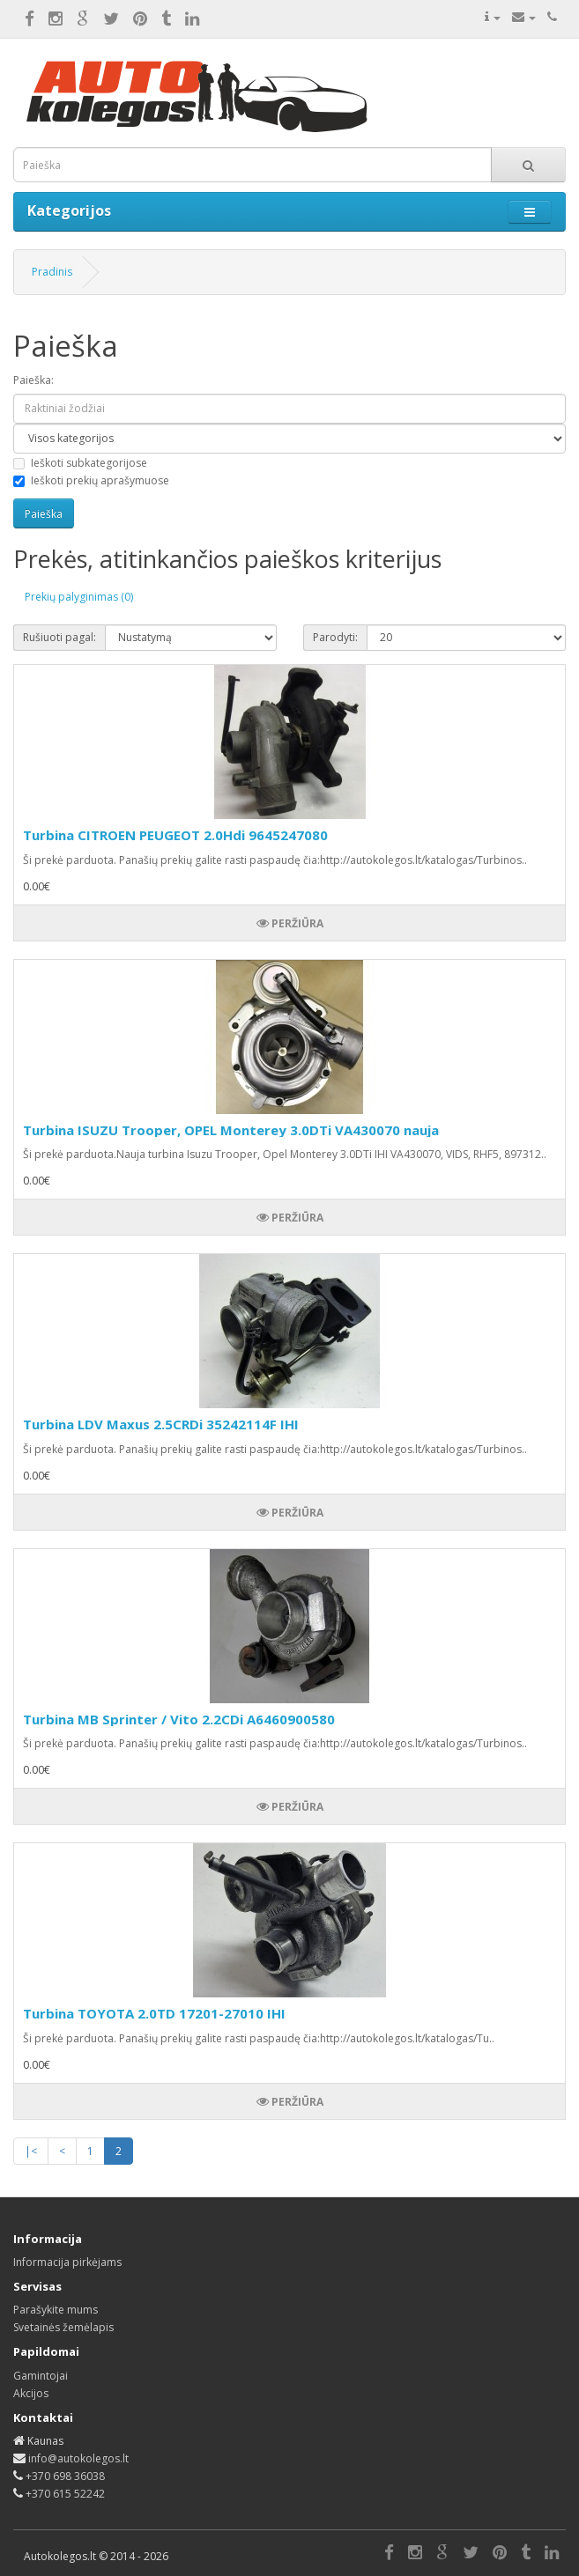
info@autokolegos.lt (78, 2458)
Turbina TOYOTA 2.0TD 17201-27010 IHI (154, 2013)
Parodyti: (335, 637)
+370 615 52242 (65, 2493)
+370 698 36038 (65, 2476)
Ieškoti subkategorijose (80, 462)
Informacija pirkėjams (67, 2262)
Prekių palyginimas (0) (79, 596)
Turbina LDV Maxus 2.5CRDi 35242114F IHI (161, 1424)
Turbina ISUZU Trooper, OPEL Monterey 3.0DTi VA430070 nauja (231, 1130)
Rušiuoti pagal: (59, 637)
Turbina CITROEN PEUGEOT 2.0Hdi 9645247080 (175, 835)
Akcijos (30, 2393)
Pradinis (52, 271)
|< (31, 2151)
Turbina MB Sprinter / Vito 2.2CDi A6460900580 (179, 1719)
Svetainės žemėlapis (63, 2327)
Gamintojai (40, 2375)
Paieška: (33, 380)
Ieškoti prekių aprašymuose (91, 480)
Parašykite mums (55, 2309)
